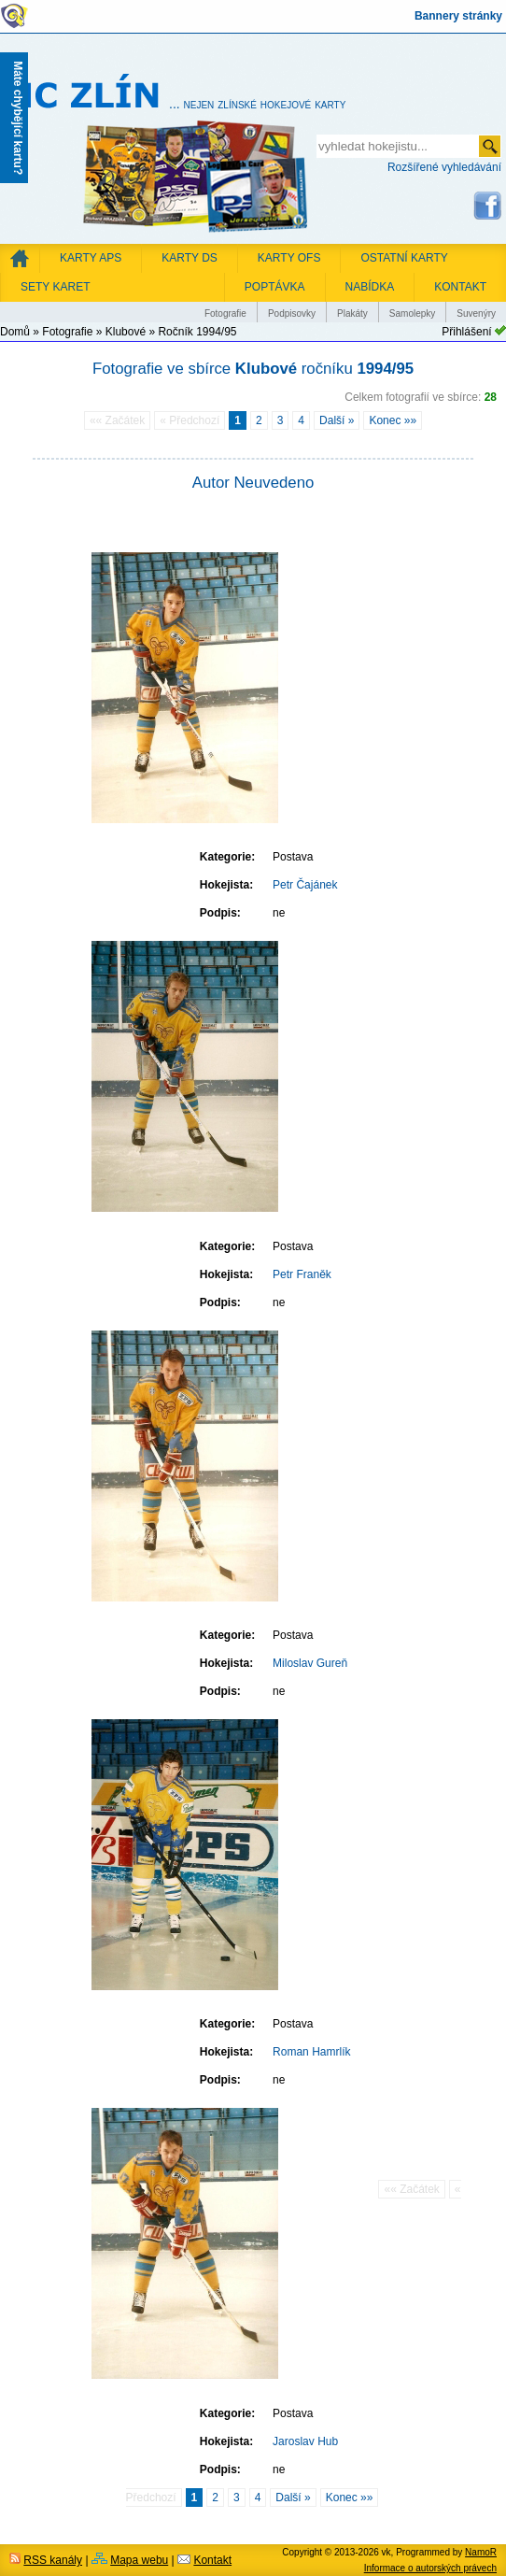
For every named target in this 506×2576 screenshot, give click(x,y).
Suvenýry (476, 313)
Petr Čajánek (305, 884)
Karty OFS (289, 257)
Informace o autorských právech (430, 2568)
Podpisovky (292, 313)
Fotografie (225, 313)
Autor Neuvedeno (253, 482)
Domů (15, 331)
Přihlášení (466, 331)
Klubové (125, 331)
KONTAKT (460, 286)
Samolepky (412, 313)
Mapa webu (139, 2560)
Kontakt (212, 2560)
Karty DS (190, 257)
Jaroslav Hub (305, 2441)
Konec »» (392, 420)
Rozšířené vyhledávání (444, 167)
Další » (336, 420)
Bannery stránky (458, 15)
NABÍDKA (370, 286)
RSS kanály (52, 2560)
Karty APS (90, 257)
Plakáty (352, 313)
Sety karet (55, 286)
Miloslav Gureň (310, 1663)
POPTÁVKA (275, 286)
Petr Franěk (302, 1274)
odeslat (489, 146)
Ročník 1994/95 (197, 331)
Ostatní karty (403, 257)
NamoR (481, 2552)
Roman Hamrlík (311, 2051)
